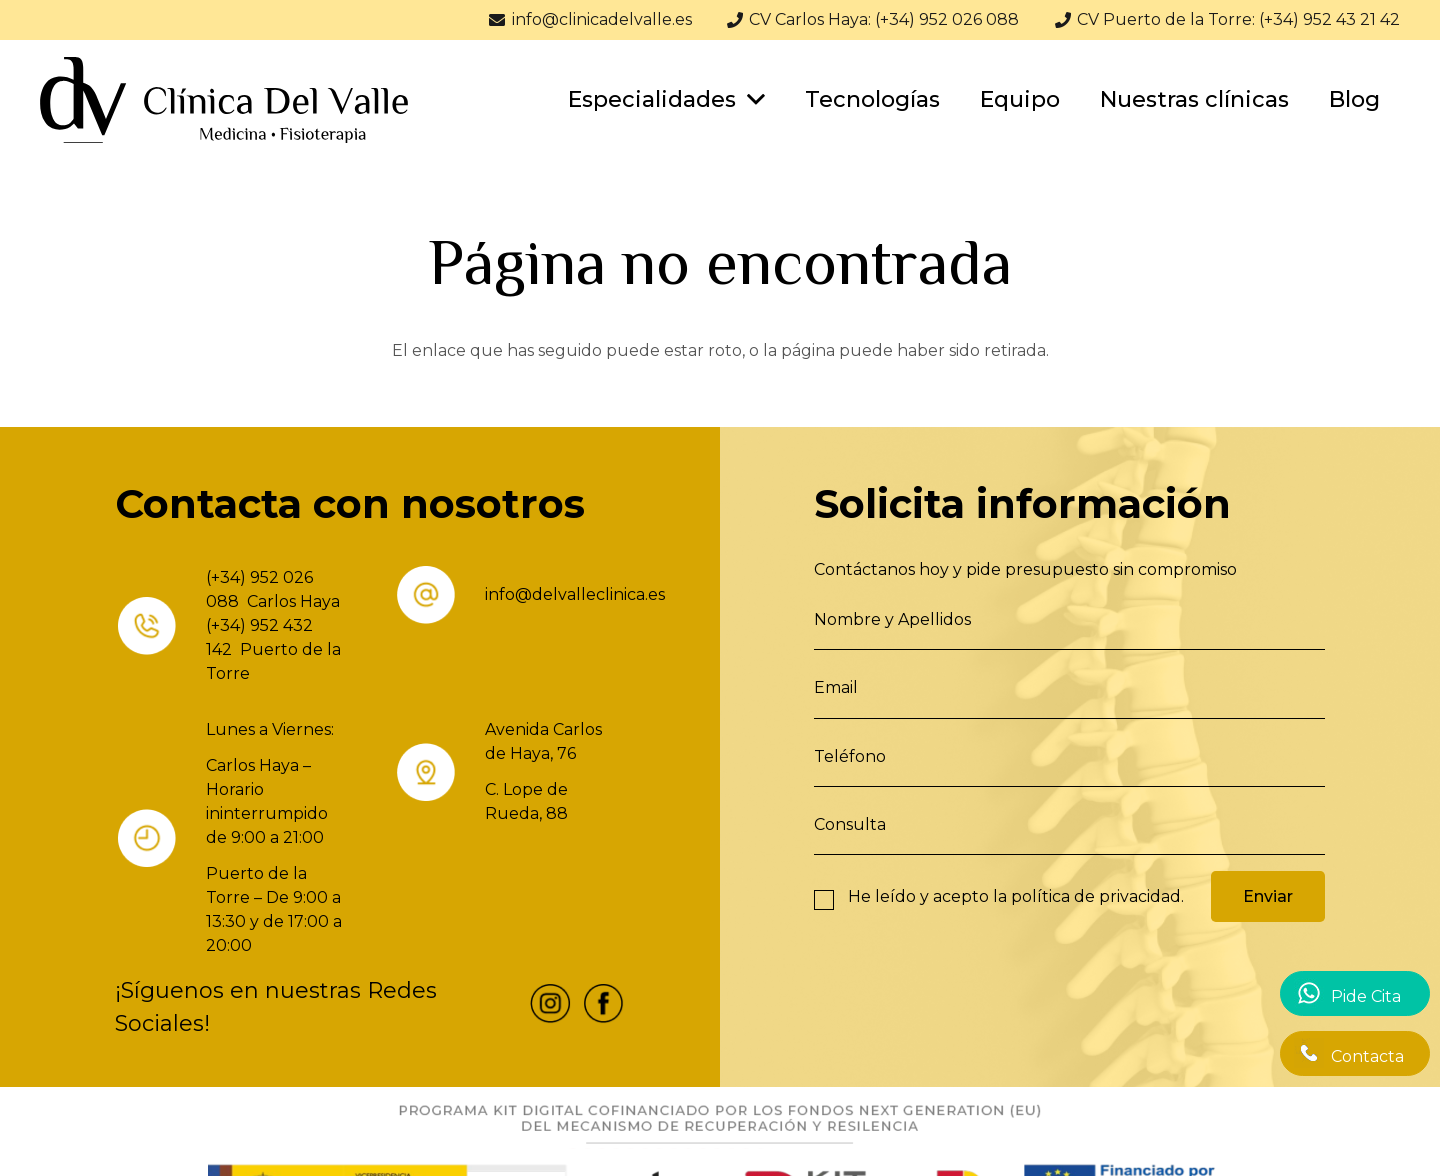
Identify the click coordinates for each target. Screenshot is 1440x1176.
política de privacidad (1096, 896)
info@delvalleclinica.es (575, 594)
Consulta (850, 824)
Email (836, 687)
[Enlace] (224, 100)
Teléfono (850, 756)
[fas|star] (550, 1007)
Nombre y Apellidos (892, 619)
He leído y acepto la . (1016, 896)
